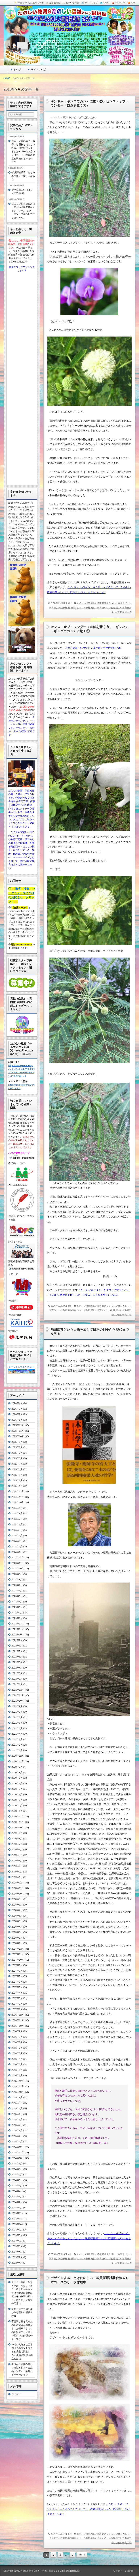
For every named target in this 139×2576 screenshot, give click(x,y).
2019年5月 (17, 1855)
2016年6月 (17, 2048)
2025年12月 (17, 1425)
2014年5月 (17, 2185)
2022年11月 (17, 1629)
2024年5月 (17, 1530)
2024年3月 (17, 1541)
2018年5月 (17, 1921)
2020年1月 (17, 1811)
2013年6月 (17, 2246)
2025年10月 (17, 1436)
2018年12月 (17, 1882)
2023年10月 (17, 1568)
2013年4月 (17, 2251)
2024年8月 (17, 1513)
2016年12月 (17, 2015)
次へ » (82, 2555)
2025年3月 (17, 1475)
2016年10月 (17, 2026)
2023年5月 (17, 1596)
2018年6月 (17, 1915)
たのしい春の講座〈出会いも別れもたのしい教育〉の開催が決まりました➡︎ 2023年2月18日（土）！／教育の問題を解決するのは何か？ (23, 151)
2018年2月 (17, 1937)
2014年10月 (17, 2158)
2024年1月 (17, 1552)
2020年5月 (17, 1789)
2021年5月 (17, 1728)
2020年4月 (17, 1794)
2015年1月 (17, 2141)
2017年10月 (17, 1959)
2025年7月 (17, 1453)
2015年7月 (17, 2108)
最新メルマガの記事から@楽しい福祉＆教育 (22, 2312)
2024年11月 (17, 1497)
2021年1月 (17, 1750)
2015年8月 (17, 2103)
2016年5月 (17, 2053)
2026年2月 (17, 1414)
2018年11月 (17, 1888)
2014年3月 (17, 2196)
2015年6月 (17, 2114)
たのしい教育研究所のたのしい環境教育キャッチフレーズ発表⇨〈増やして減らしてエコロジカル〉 (23, 210)
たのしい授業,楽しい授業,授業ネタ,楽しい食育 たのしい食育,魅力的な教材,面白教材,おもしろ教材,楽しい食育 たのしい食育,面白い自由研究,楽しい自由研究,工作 (90, 607)
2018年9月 (17, 1899)
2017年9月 (17, 1965)
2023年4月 (17, 1601)
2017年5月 (17, 1987)
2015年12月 (17, 2081)
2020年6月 (17, 1783)
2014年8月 (17, 2169)
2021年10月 (17, 1700)
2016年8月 (17, 2037)
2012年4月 (17, 2262)
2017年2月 (17, 2003)
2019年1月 (17, 1877)
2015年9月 (17, 2097)
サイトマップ (38, 69)
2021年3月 (17, 1739)
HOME (7, 78)
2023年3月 (17, 1607)
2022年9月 (17, 1640)
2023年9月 (17, 1574)
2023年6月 (17, 1590)
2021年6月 (17, 1722)
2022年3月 (17, 1673)
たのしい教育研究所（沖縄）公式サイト (40, 2571)
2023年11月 (17, 1563)
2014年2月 (17, 2202)
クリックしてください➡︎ (21, 1367)
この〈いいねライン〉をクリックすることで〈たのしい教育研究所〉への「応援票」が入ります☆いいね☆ (89, 2238)
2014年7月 (17, 2174)
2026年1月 (17, 1420)
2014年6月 (17, 2180)
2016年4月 (17, 2059)
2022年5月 (17, 1662)
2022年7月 (17, 1651)
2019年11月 (17, 1822)
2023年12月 (17, 1557)
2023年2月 (17, 1612)
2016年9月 (17, 2031)
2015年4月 (17, 2125)
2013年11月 (17, 2218)
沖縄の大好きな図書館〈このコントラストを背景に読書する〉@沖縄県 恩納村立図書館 (22, 2351)
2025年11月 (17, 1431)
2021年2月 (17, 1744)
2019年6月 (17, 1849)
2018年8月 (17, 1904)
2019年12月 (17, 1816)
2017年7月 (17, 1976)
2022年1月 (17, 1684)
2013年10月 (17, 2224)
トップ (17, 69)
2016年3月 (17, 2064)
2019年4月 (17, 1860)
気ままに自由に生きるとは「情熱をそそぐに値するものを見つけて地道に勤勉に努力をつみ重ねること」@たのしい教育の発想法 (22, 2293)
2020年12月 (17, 1755)
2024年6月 (17, 1524)
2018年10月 (17, 1893)
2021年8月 (17, 1711)
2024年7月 (17, 1519)
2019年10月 (17, 1827)
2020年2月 (17, 1805)
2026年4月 (17, 1403)
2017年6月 (17, 1981)
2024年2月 (17, 1546)
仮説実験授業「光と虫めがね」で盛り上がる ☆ (23, 176)
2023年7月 (17, 1585)
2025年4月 (17, 1469)
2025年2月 (17, 1480)
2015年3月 (17, 2130)
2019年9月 (17, 1833)
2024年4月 (17, 1535)
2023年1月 (17, 1618)
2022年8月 (17, 1645)
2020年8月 (17, 1772)
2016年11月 (17, 2020)
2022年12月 (17, 1623)
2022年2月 (17, 1678)
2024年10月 (17, 1502)
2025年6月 (17, 1458)
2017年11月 (17, 1954)
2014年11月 (17, 2152)
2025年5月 (17, 1464)
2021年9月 (17, 1706)
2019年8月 (17, 1838)
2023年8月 (17, 1579)
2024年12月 (17, 1491)
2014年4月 (17, 2191)
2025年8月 (17, 1447)
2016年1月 (17, 2075)
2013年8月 (17, 2235)
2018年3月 (17, 1932)
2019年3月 (17, 1866)
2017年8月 (17, 1970)
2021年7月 (17, 1717)
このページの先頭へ (124, 2571)
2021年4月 (17, 1733)
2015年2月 (17, 2136)
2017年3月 (17, 1998)
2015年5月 (17, 2119)
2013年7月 (17, 2240)
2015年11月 (17, 2086)
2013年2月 (17, 2257)
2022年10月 (17, 1634)
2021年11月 (17, 1695)
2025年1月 (17, 1486)
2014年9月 (17, 2163)
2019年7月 (17, 1844)
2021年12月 (17, 1689)
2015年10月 (17, 2092)
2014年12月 (17, 2147)
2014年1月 (17, 2207)
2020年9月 (17, 1767)
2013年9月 (17, 2229)
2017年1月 (17, 2009)
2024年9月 (17, 1508)
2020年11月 (17, 1761)
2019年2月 (17, 1871)
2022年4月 (17, 1667)
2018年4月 (17, 1926)
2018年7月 (17, 1910)
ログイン (16, 2394)
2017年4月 (17, 1992)
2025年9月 (17, 1442)
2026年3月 (17, 1408)
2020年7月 (17, 1778)
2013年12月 (17, 2213)
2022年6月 (17, 1656)
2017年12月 (17, 1948)
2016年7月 (17, 2042)
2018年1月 (17, 1943)
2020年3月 (17, 1800)
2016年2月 (17, 2070)
